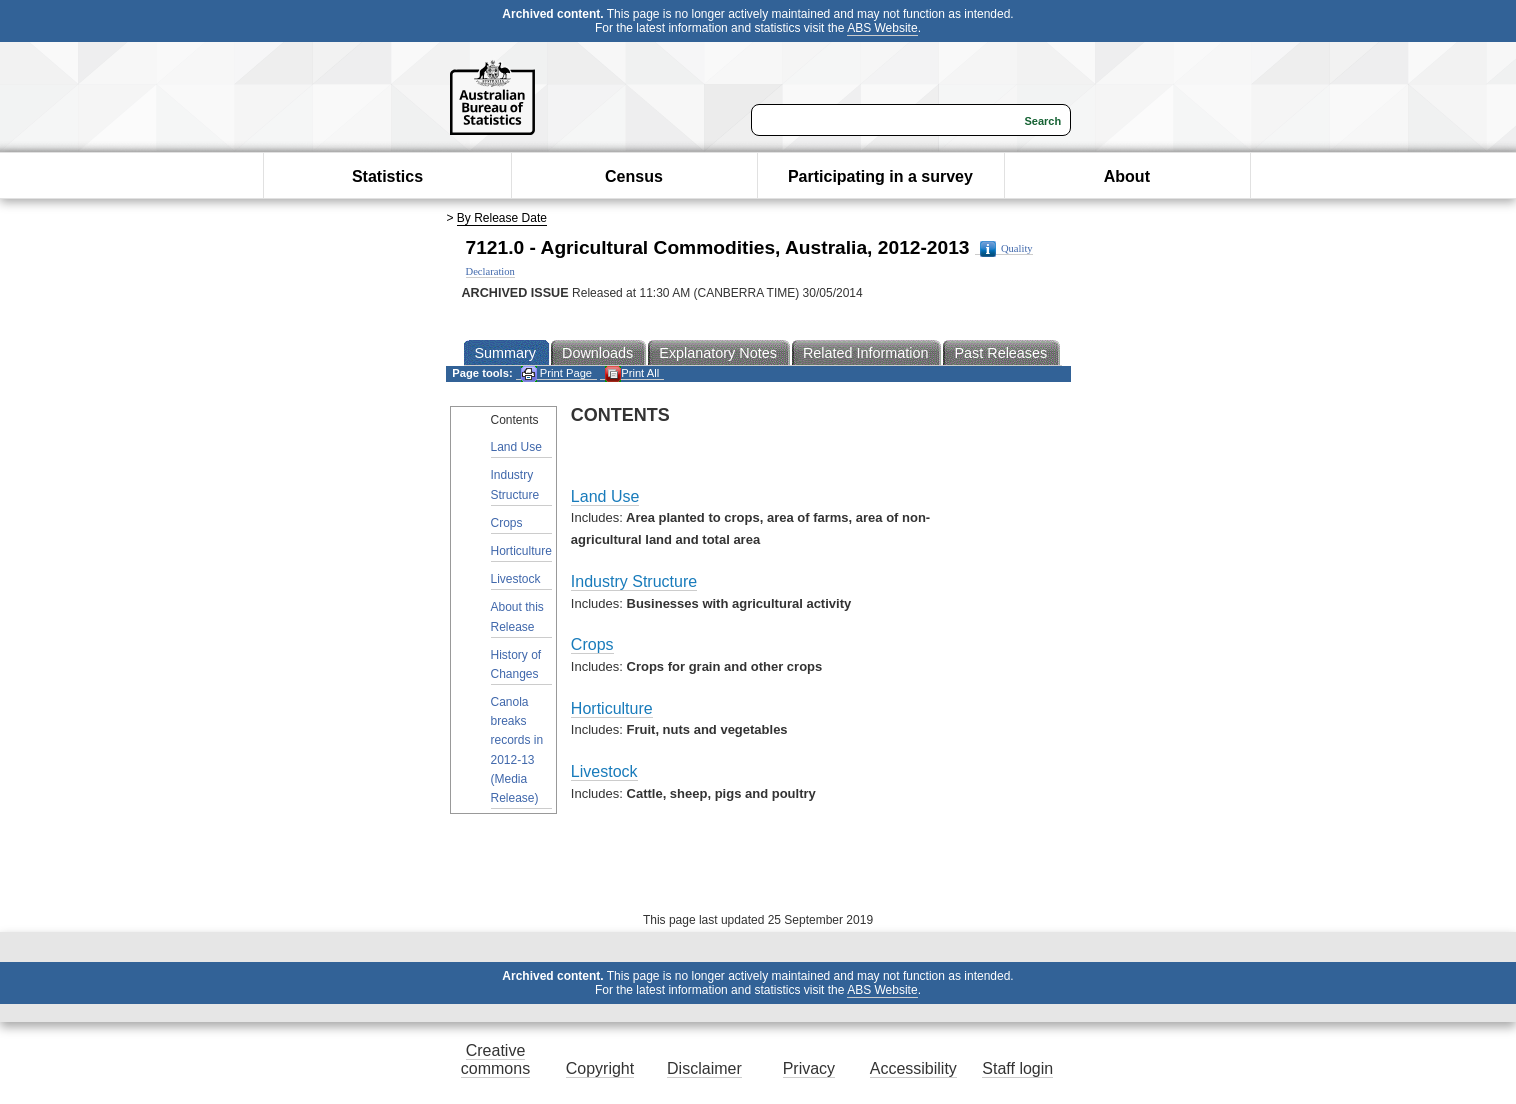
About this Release (517, 616)
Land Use (516, 447)
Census (634, 176)
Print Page (556, 373)
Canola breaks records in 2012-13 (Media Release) (517, 750)
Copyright (600, 1068)
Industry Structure (515, 484)
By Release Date (502, 218)
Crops (507, 523)
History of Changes (516, 664)
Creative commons (495, 1059)
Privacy (809, 1068)
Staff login (1017, 1068)
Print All (632, 373)
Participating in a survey (880, 176)
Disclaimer (704, 1068)
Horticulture (521, 551)
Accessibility (913, 1068)
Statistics (387, 176)
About (1127, 176)
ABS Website (882, 28)
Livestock (516, 579)
